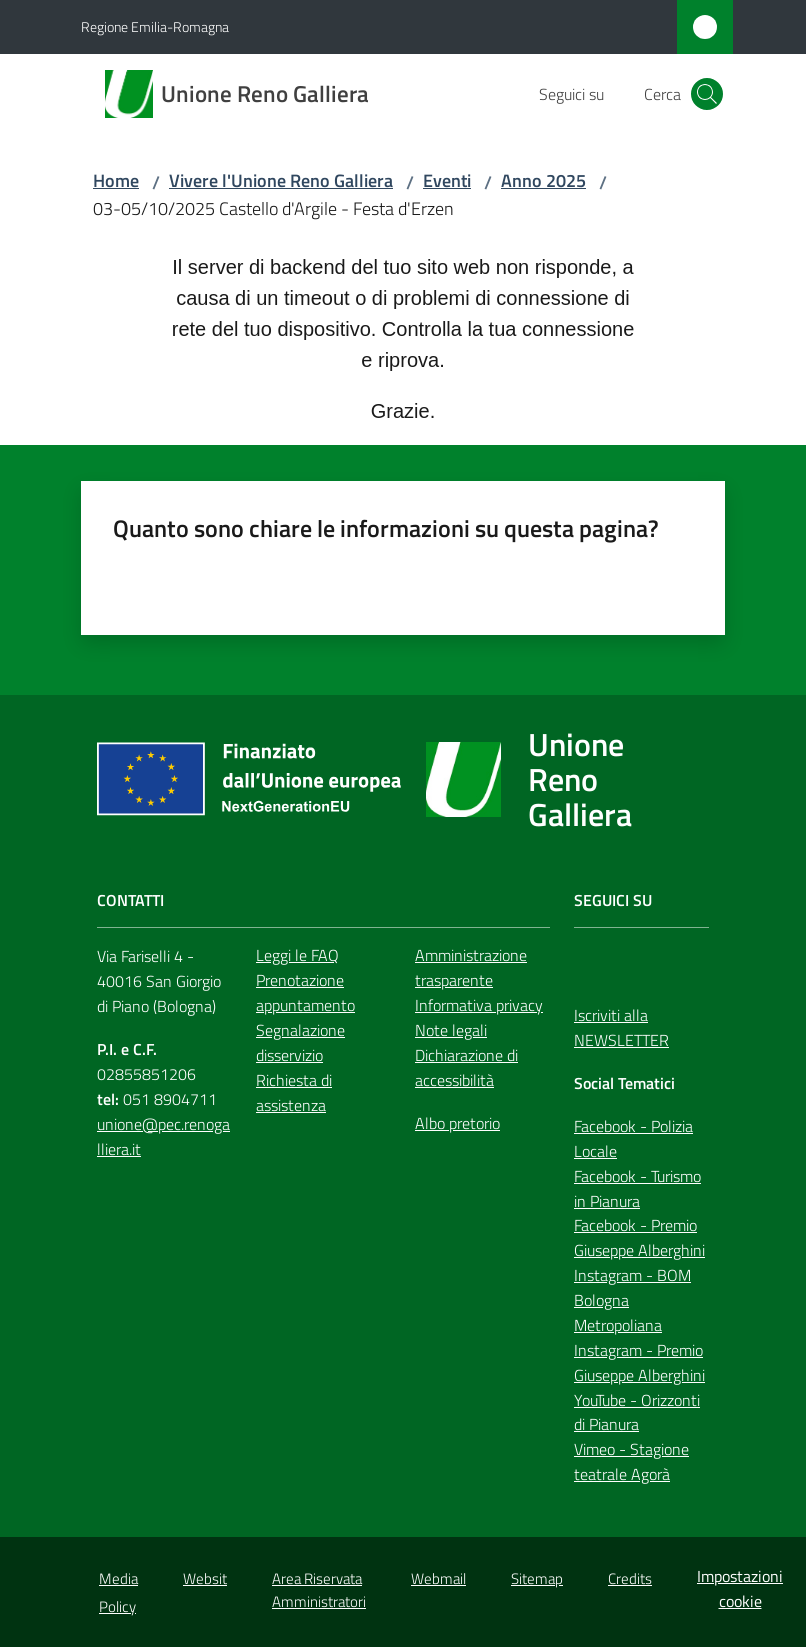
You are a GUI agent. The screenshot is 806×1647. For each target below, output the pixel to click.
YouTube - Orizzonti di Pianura (637, 1412)
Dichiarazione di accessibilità (466, 1067)
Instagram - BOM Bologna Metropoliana (632, 1300)
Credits (630, 1578)
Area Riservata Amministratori (319, 1590)
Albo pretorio (457, 1123)
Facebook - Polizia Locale (633, 1138)
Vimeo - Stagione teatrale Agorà (631, 1461)
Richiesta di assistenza (294, 1092)
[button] (707, 94)
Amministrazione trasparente (471, 967)
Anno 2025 (543, 180)
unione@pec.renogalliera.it (163, 1136)
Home (116, 180)
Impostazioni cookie (740, 1588)
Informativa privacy (479, 1005)
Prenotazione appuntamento (305, 992)
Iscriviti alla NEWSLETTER (621, 1027)
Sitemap (537, 1578)
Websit (205, 1578)
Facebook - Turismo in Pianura (637, 1188)
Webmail (438, 1578)
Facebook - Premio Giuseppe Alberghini (639, 1237)
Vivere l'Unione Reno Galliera (281, 180)
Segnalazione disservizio (300, 1042)
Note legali (451, 1030)
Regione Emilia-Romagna (155, 26)
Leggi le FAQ (297, 955)
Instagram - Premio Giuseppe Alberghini (639, 1362)
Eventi (447, 180)
